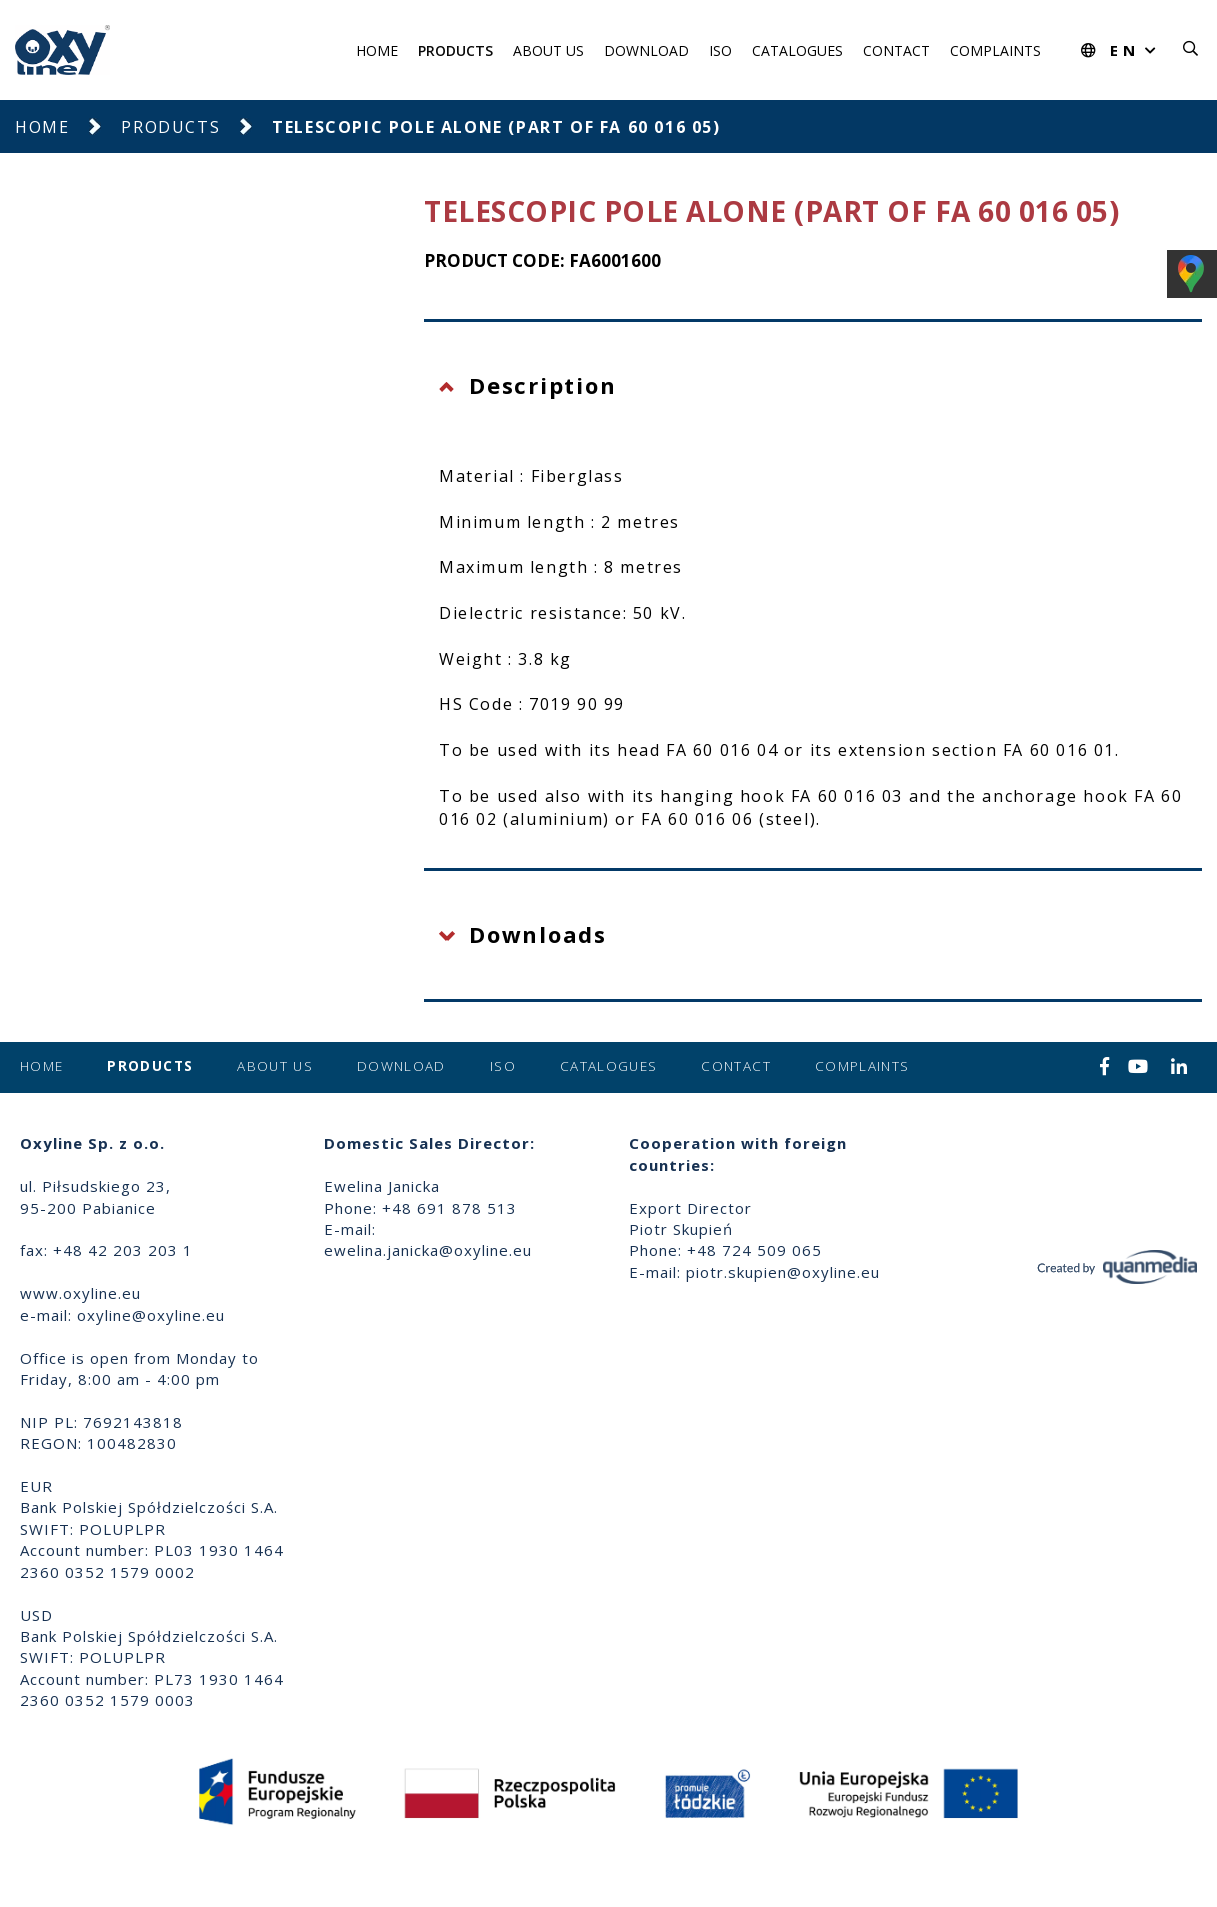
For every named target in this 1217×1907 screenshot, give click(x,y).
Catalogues (797, 50)
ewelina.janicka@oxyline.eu (428, 1250)
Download (646, 50)
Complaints (995, 50)
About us (548, 50)
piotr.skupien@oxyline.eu (783, 1272)
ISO (720, 50)
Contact (896, 50)
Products (455, 50)
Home (377, 50)
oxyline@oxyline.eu (151, 1315)
